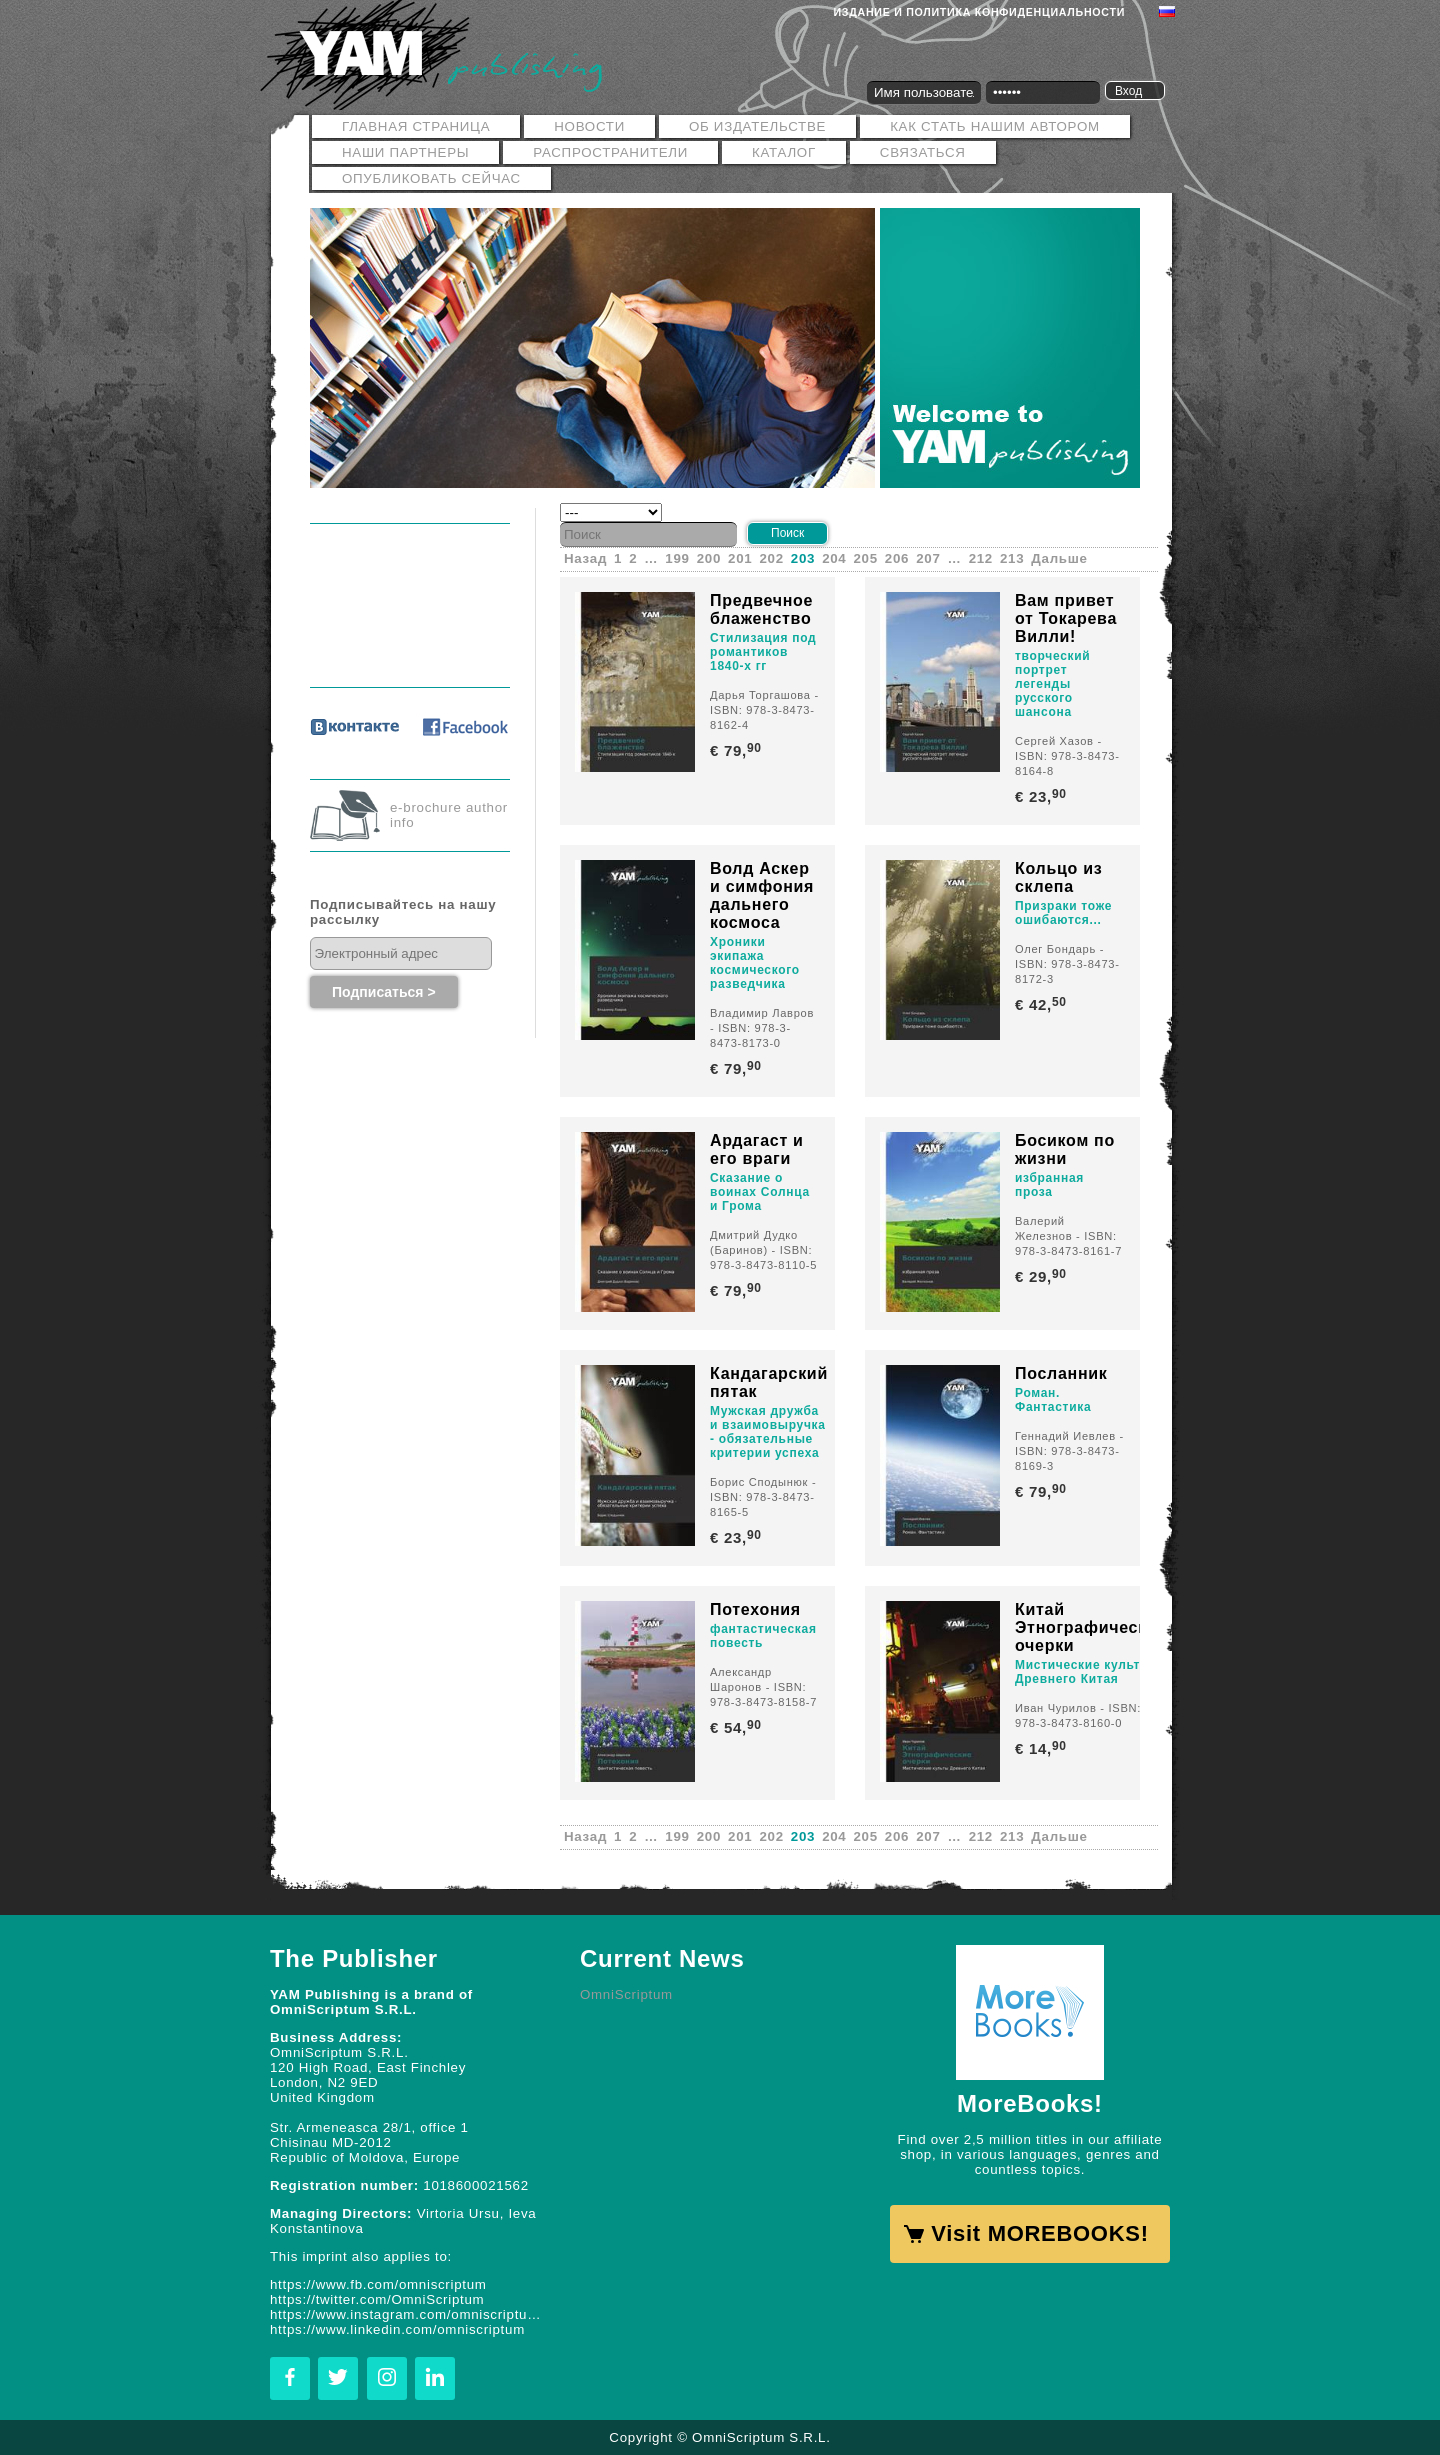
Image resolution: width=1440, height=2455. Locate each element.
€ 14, (1042, 1748)
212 (981, 558)
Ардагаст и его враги (757, 1149)
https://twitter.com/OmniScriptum (377, 2299)
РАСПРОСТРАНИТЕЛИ (610, 152)
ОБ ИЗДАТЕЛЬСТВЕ (757, 126)
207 (928, 558)
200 (709, 558)
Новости (589, 126)
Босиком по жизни (1065, 1149)
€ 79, (737, 750)
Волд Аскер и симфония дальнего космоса (762, 895)
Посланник (1061, 1373)
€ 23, (1042, 796)
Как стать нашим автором (995, 126)
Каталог (784, 152)
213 (1012, 558)
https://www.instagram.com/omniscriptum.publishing (410, 2314)
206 (897, 558)
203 (803, 558)
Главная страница (416, 126)
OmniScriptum (626, 1994)
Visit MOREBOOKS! (1039, 2233)
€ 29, (1042, 1276)
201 (740, 558)
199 (677, 558)
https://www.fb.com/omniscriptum (378, 2284)
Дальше (1059, 558)
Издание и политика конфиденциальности (980, 12)
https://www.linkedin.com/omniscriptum (397, 2329)
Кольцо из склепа (1058, 877)
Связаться (923, 152)
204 (834, 558)
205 (866, 558)
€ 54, (737, 1727)
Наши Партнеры (405, 152)
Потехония (755, 1609)
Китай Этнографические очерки (1091, 1627)
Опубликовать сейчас (431, 178)
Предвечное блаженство (761, 609)
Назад (585, 558)
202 (771, 558)
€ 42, (1042, 1004)
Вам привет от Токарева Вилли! (1066, 618)
